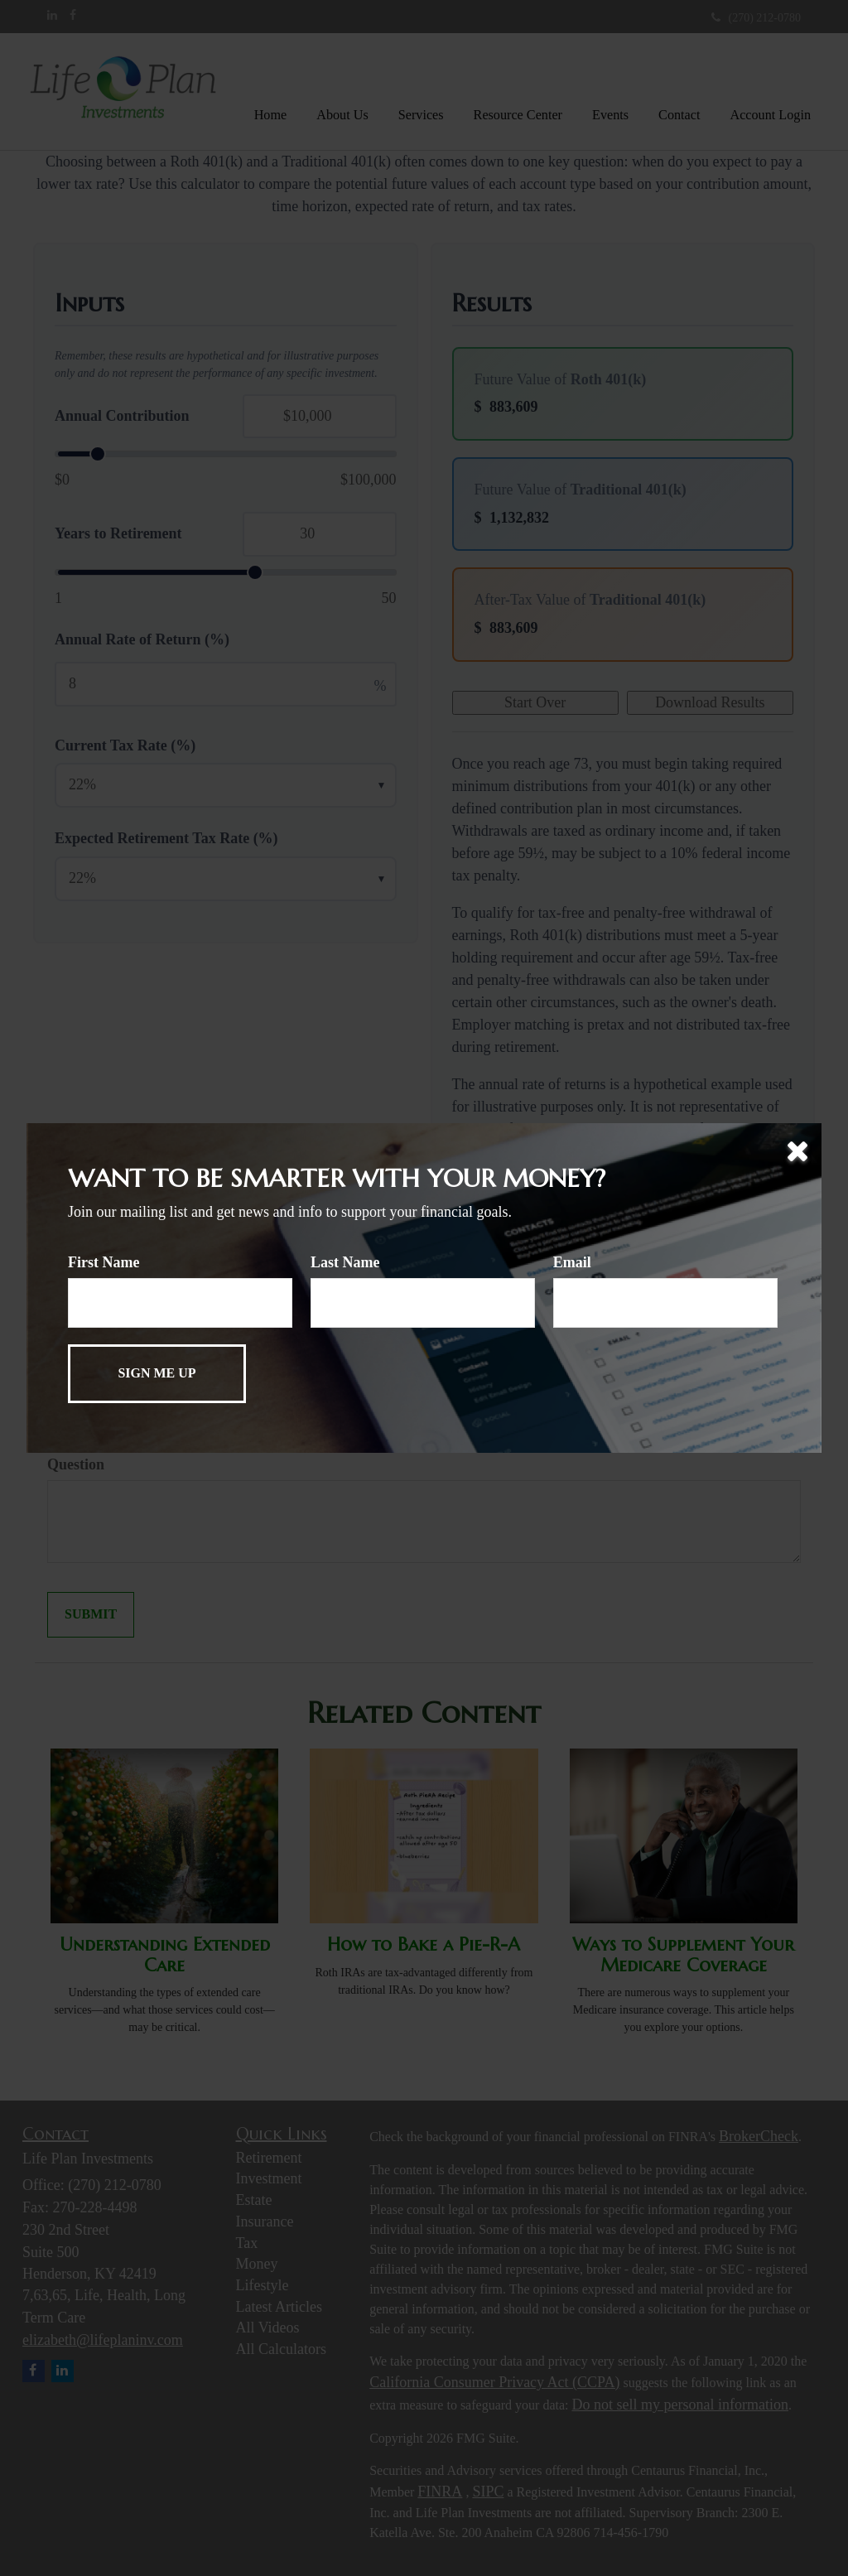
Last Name (345, 1262)
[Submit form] (157, 1373)
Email (572, 1262)
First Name (103, 1262)
